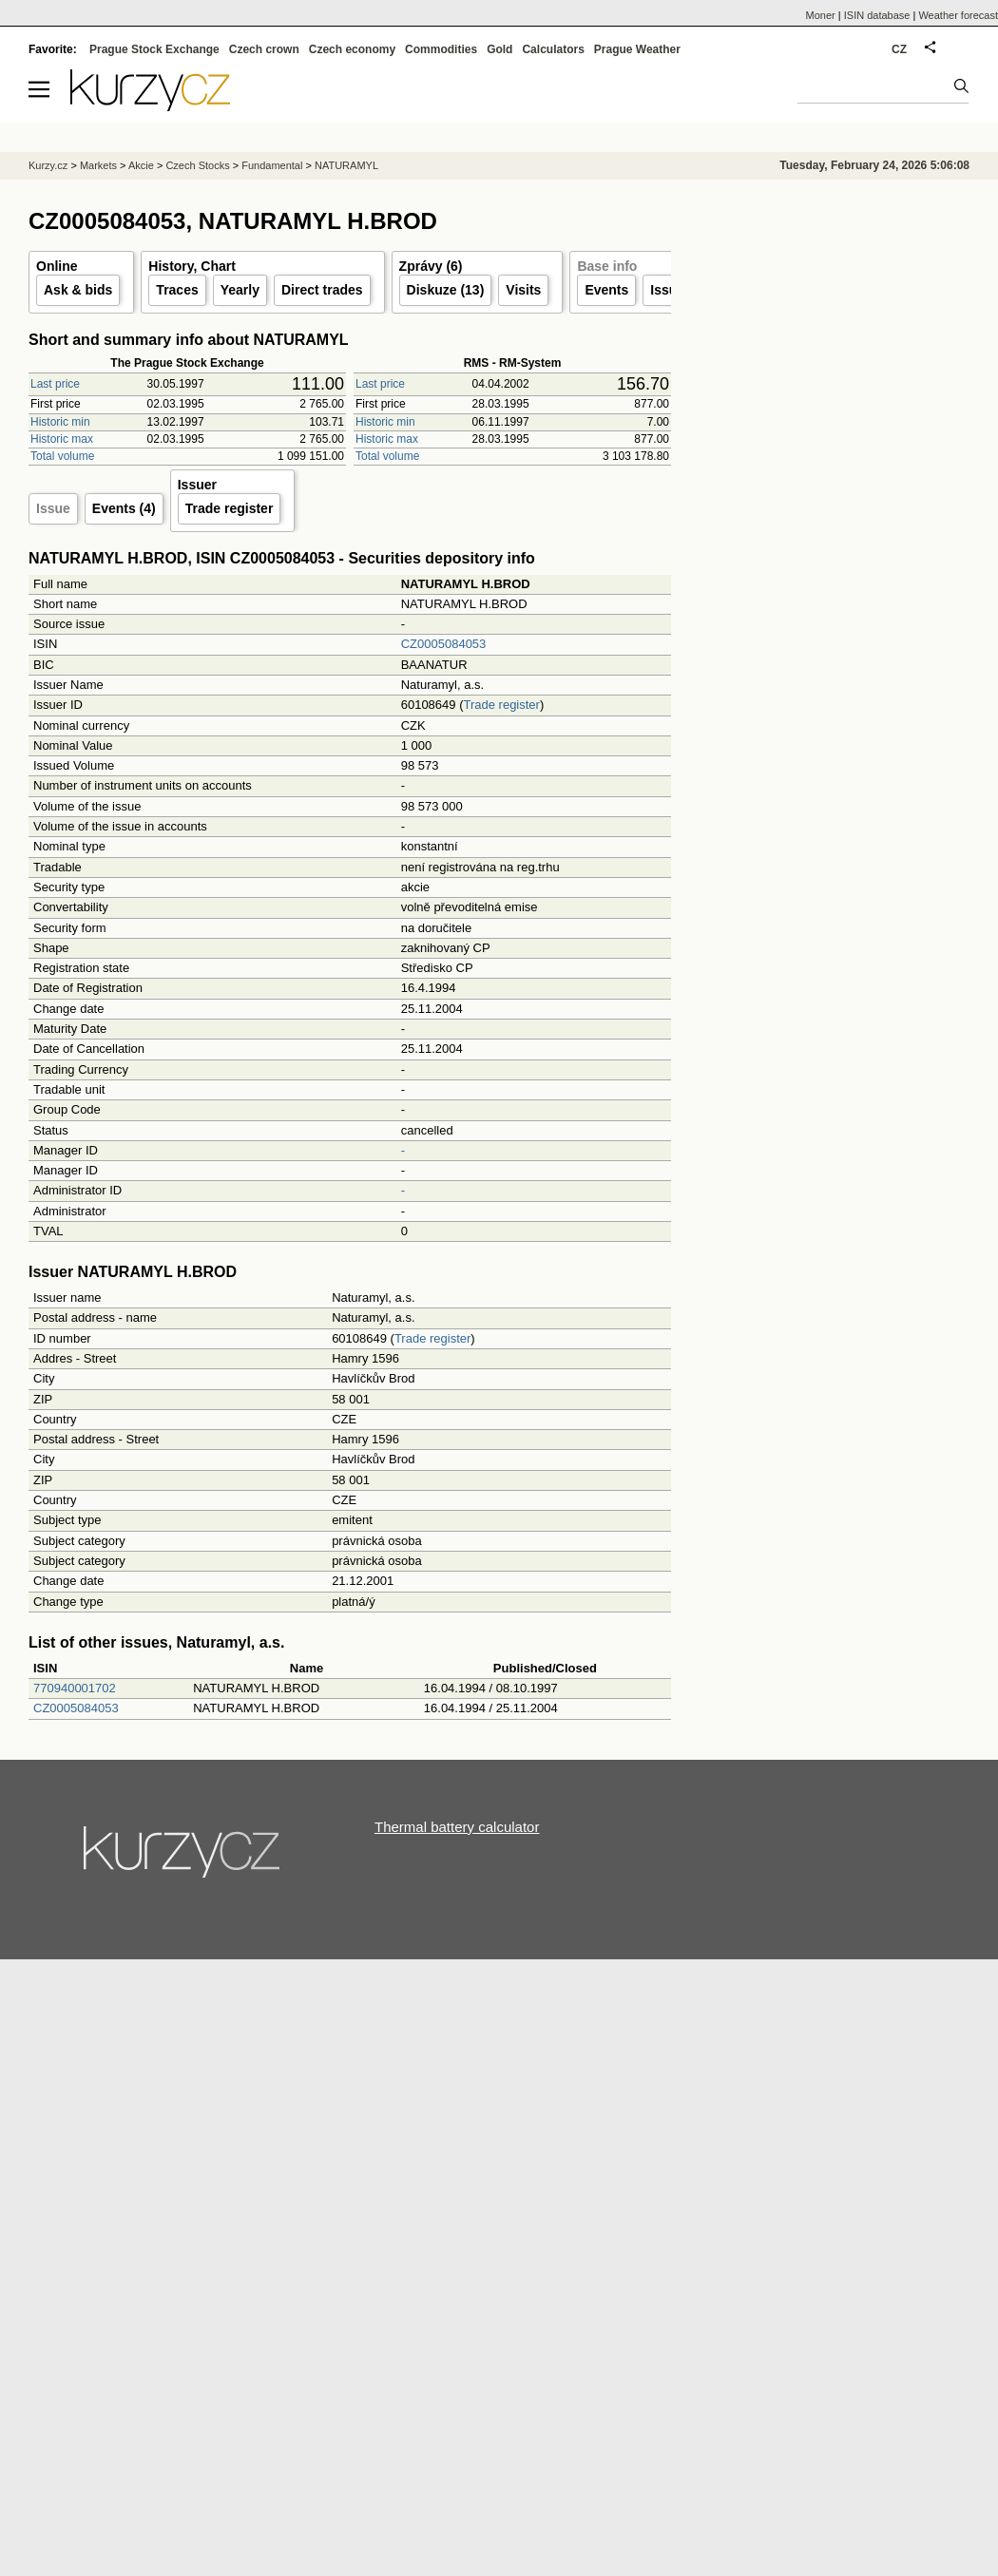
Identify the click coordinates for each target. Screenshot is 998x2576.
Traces (177, 289)
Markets (98, 165)
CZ (899, 49)
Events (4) (124, 508)
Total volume (62, 456)
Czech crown (264, 49)
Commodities (441, 49)
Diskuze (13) (446, 289)
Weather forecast (958, 15)
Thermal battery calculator (456, 1827)
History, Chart (192, 266)
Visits (523, 289)
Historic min (60, 422)
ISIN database (877, 15)
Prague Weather (637, 49)
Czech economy (352, 49)
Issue (53, 508)
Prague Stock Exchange (154, 49)
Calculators (553, 49)
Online (57, 266)
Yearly (240, 289)
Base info (607, 266)
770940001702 (74, 1688)
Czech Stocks (197, 165)
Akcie (141, 165)
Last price (55, 384)
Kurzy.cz (48, 165)
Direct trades (322, 289)
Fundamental (271, 165)
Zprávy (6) (431, 266)
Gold (499, 49)
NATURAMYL (346, 165)
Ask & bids (78, 289)
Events (606, 289)
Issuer (669, 289)
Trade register (229, 508)
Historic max (61, 439)
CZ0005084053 (444, 644)
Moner (820, 15)
